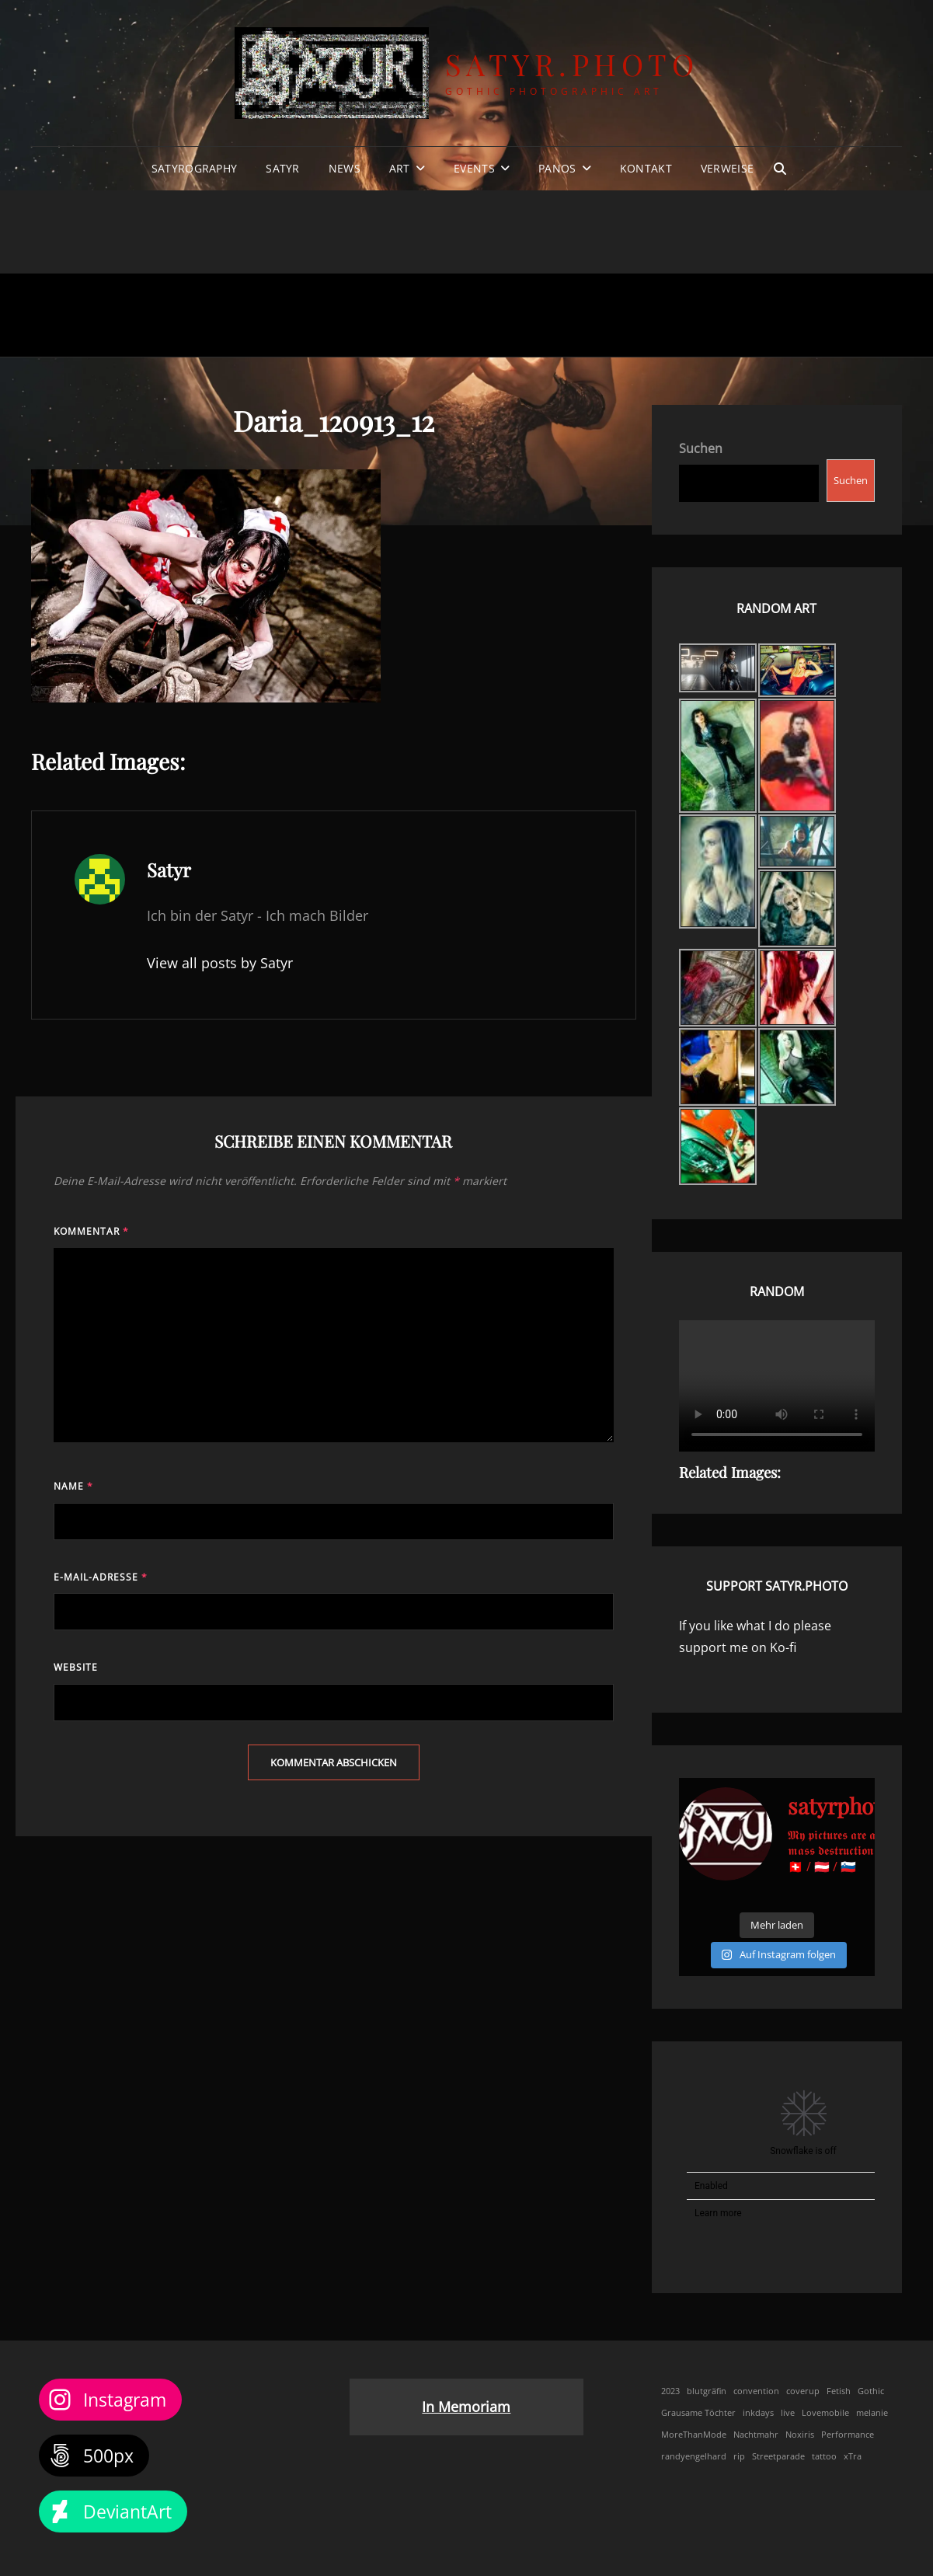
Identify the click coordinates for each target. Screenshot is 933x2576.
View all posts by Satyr (220, 962)
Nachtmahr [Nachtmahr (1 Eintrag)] (755, 2434)
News (344, 168)
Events (474, 168)
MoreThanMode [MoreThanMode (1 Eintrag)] (693, 2434)
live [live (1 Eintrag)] (788, 2412)
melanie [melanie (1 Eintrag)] (872, 2412)
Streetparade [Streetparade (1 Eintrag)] (778, 2456)
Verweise (727, 168)
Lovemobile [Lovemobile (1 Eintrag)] (825, 2412)
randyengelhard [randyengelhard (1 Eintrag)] (693, 2456)
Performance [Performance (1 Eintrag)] (847, 2434)
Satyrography (194, 168)
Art (399, 168)
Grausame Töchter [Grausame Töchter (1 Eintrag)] (698, 2412)
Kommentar (91, 1231)
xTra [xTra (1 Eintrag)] (853, 2456)
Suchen (700, 448)
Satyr (282, 168)
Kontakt (646, 168)
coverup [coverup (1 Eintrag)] (803, 2391)
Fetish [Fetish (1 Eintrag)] (839, 2391)
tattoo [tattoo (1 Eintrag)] (824, 2456)
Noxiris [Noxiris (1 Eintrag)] (799, 2434)
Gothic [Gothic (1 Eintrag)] (871, 2391)
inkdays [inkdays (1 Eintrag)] (758, 2412)
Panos (557, 168)
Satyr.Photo (572, 64)
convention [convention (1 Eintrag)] (756, 2391)
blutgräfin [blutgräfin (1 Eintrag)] (706, 2391)
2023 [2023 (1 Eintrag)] (670, 2391)
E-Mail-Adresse (101, 1577)
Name (73, 1486)
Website (76, 1667)
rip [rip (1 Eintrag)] (739, 2456)
